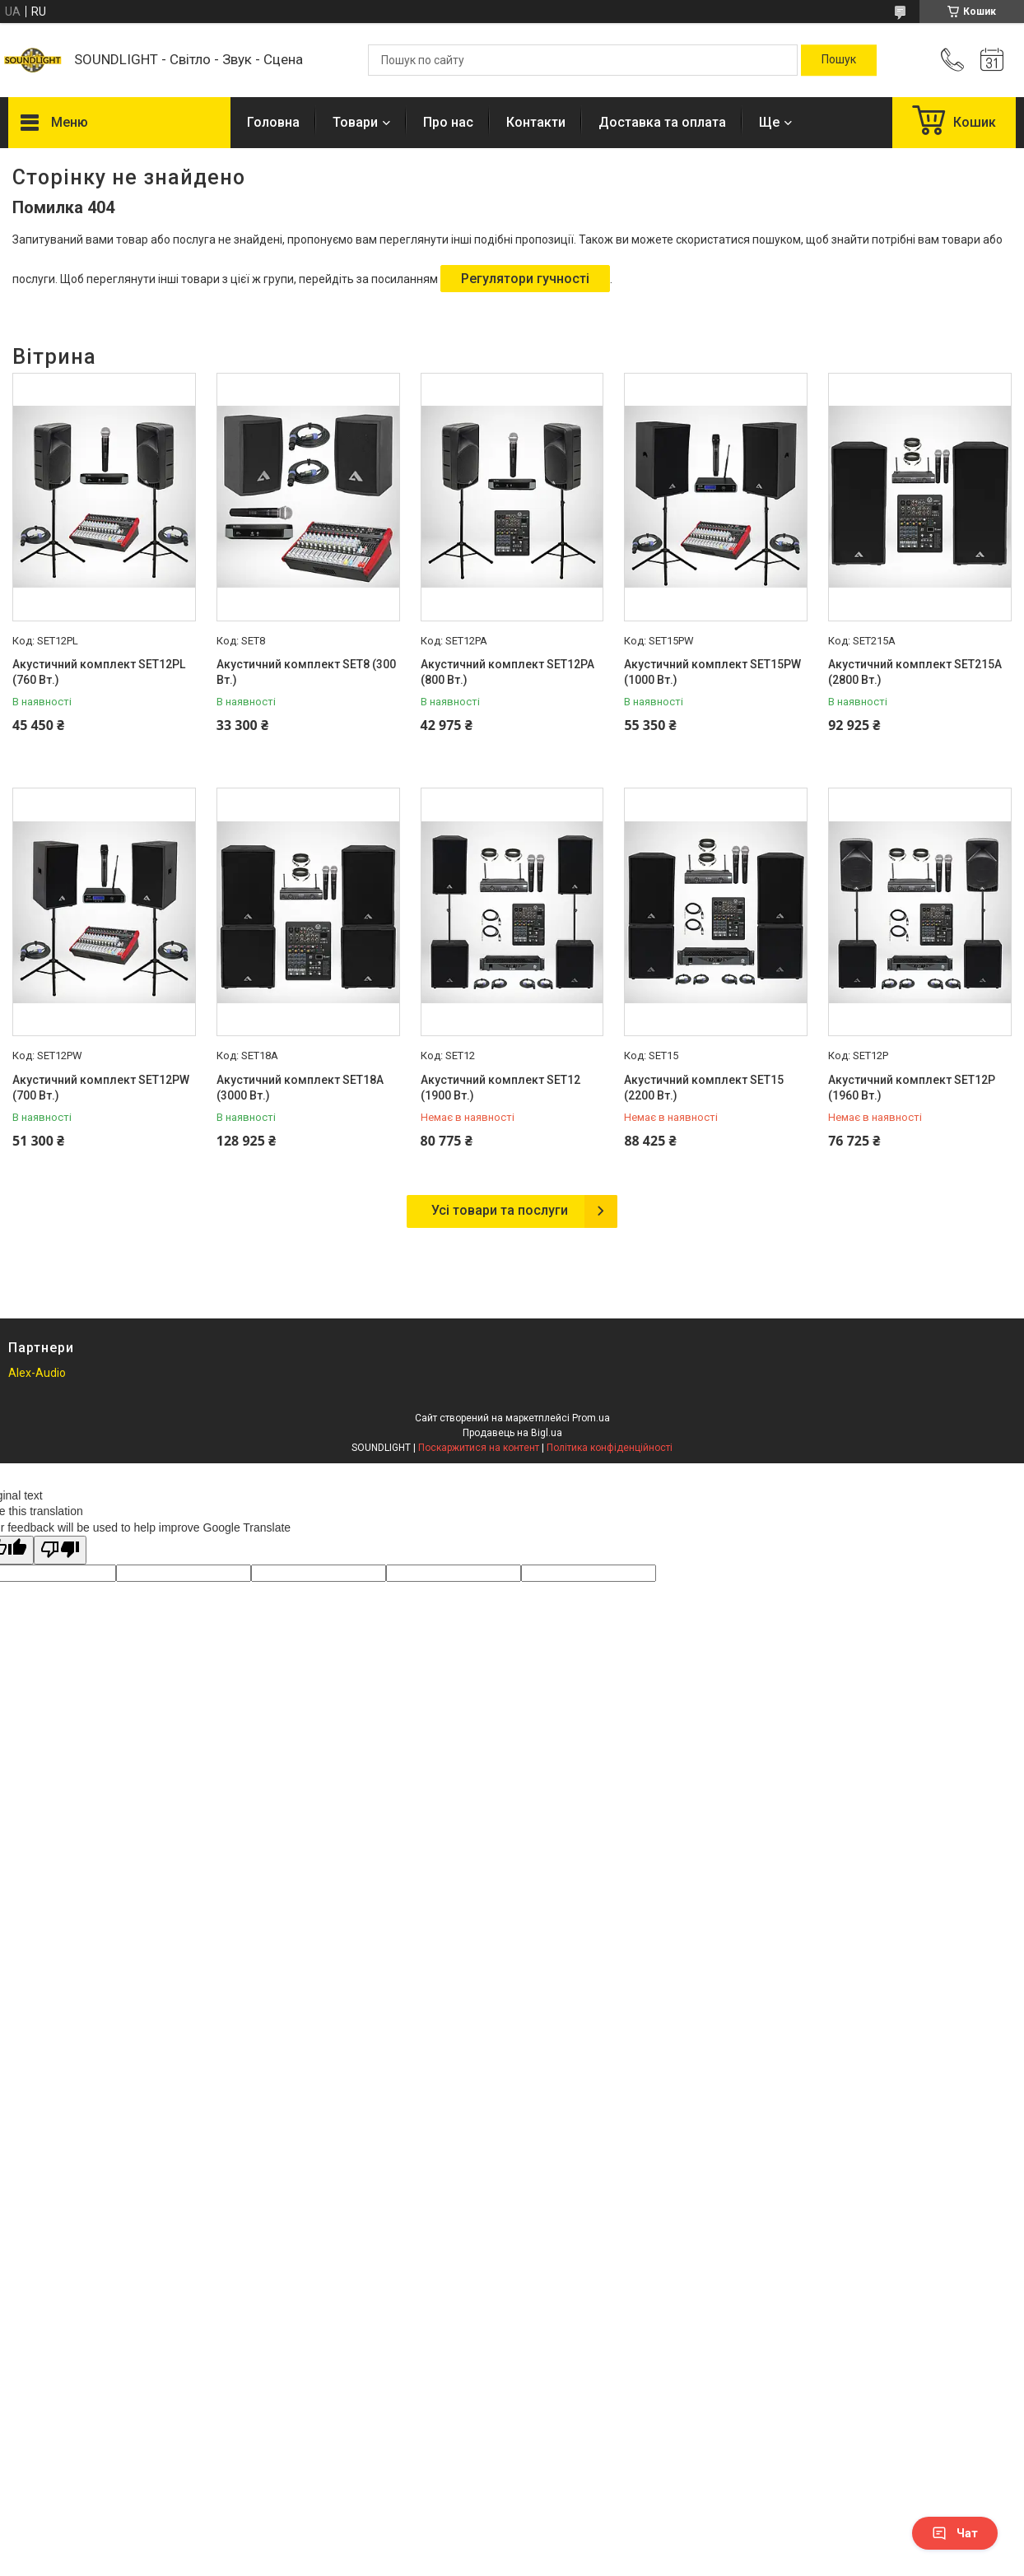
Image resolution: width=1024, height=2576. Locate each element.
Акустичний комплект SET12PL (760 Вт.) (98, 672)
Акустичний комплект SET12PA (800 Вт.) (507, 672)
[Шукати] (839, 60)
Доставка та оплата (662, 122)
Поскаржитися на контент (478, 1447)
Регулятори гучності (525, 278)
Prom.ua (591, 1418)
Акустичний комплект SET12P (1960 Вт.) (911, 1088)
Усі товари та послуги (499, 1210)
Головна (273, 122)
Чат (955, 2533)
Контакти (536, 122)
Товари (355, 122)
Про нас (448, 122)
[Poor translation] (60, 1550)
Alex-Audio (37, 1372)
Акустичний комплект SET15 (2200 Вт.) (704, 1088)
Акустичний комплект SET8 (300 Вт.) (306, 672)
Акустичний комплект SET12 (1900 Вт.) (500, 1088)
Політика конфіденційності (610, 1447)
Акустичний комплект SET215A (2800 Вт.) (915, 672)
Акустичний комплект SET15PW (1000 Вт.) (712, 672)
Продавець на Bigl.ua (512, 1433)
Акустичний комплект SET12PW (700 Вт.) (100, 1088)
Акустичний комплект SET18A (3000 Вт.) (300, 1088)
